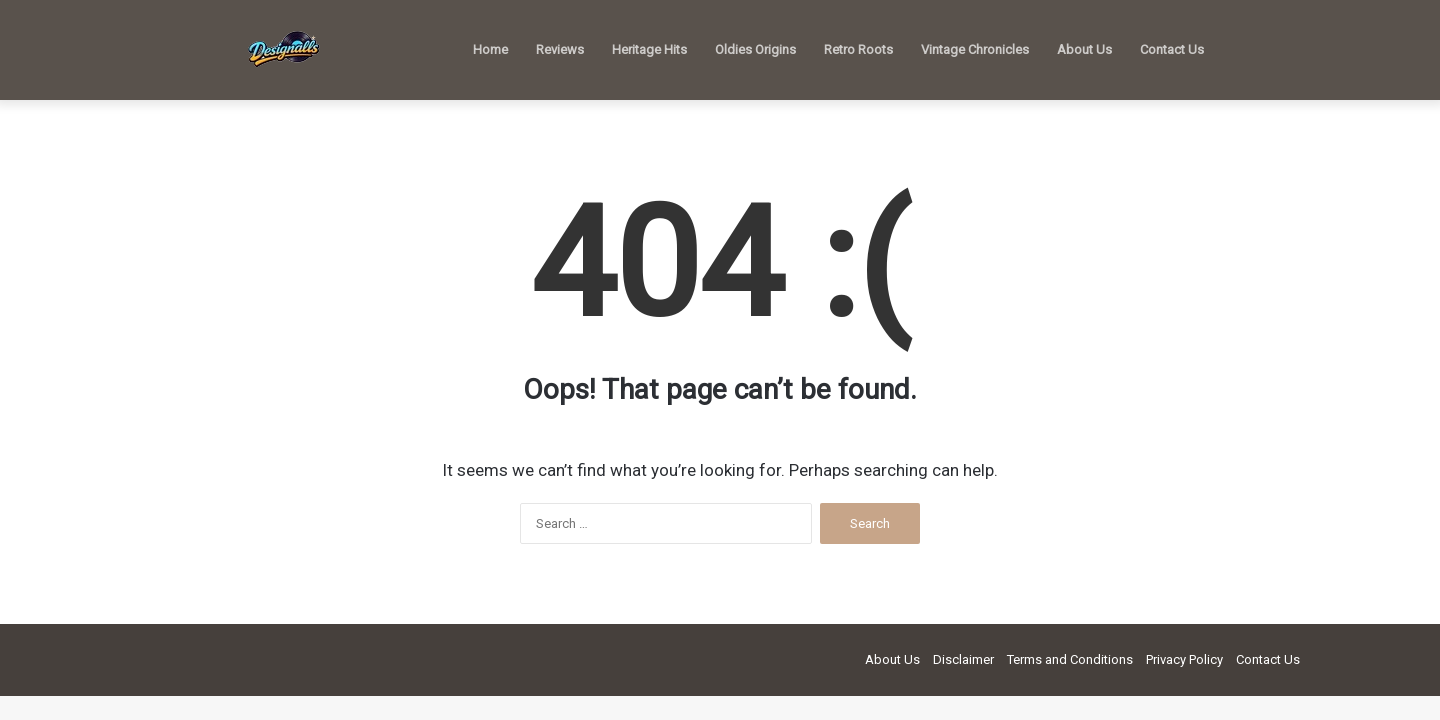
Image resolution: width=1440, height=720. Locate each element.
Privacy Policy (1184, 659)
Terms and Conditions (1070, 659)
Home (490, 49)
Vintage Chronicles (975, 49)
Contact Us (1172, 49)
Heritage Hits (649, 49)
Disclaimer (963, 659)
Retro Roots (858, 49)
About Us (1084, 49)
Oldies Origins (755, 49)
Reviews (560, 49)
